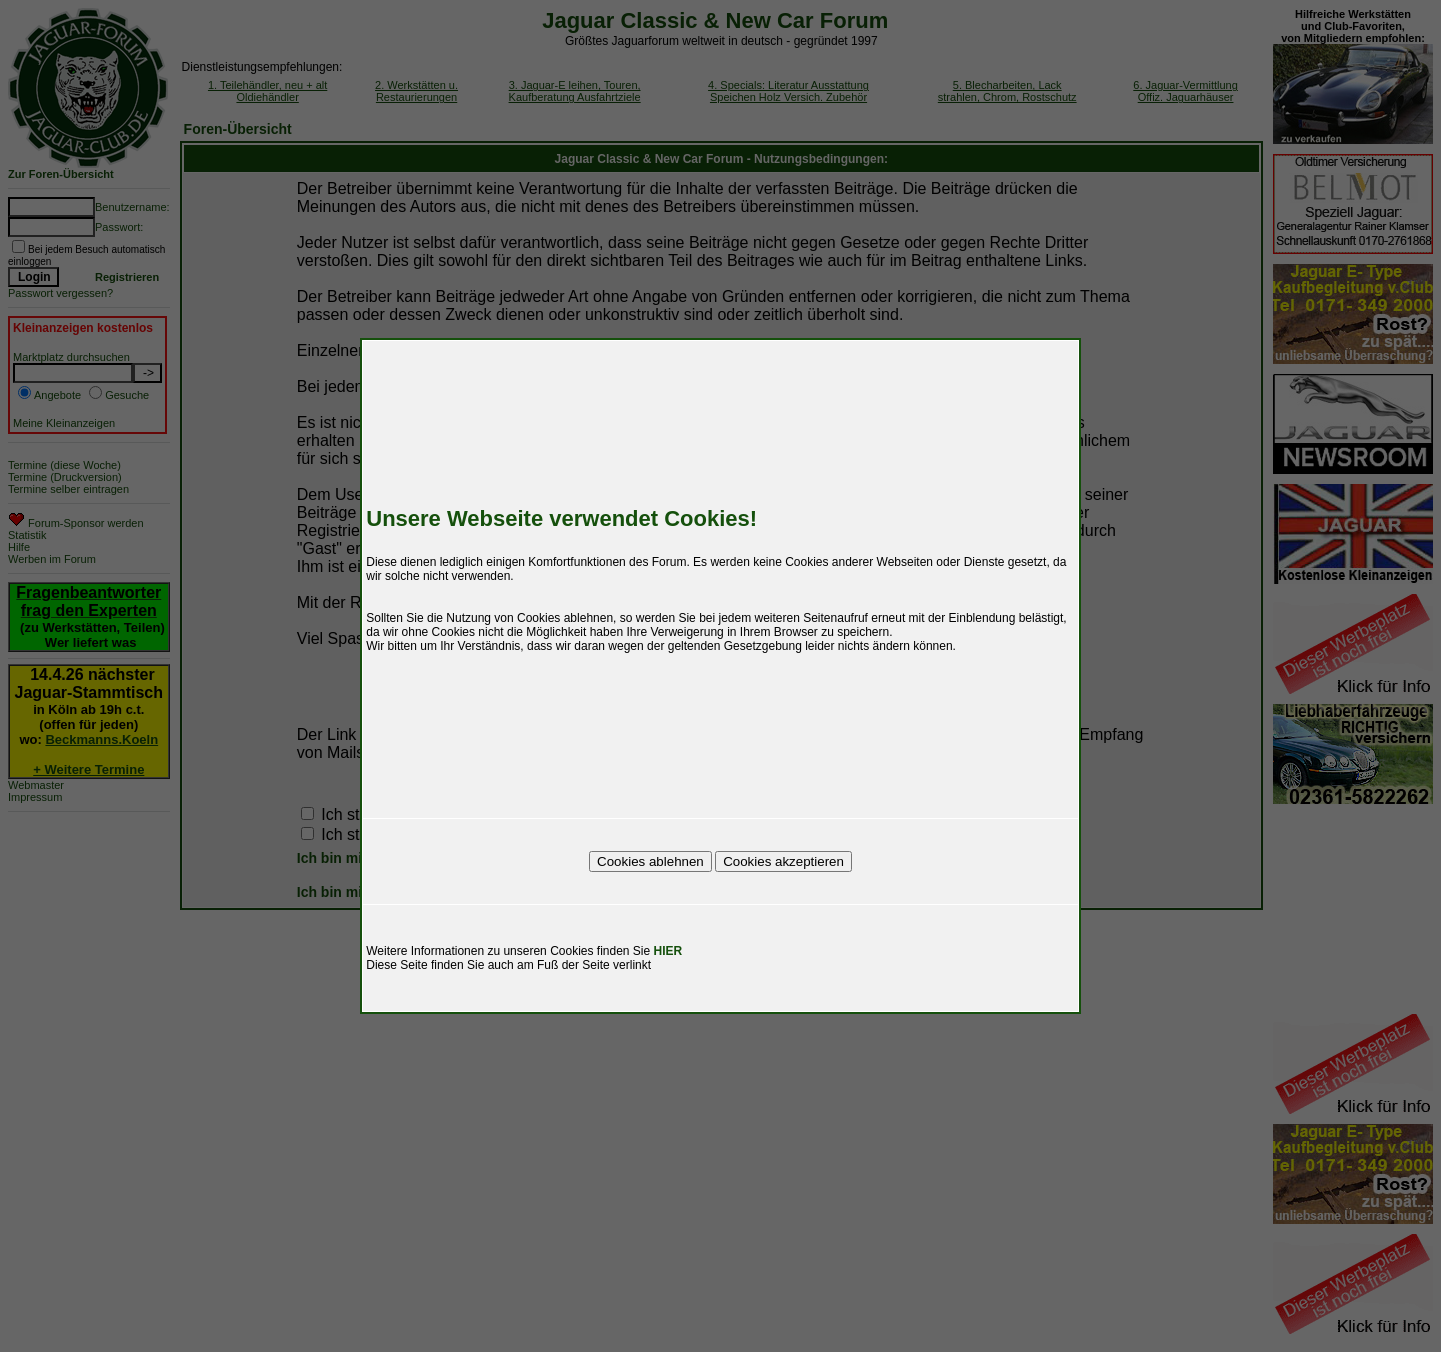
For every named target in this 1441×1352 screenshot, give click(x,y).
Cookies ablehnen (650, 861)
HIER (668, 951)
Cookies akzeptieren (783, 861)
